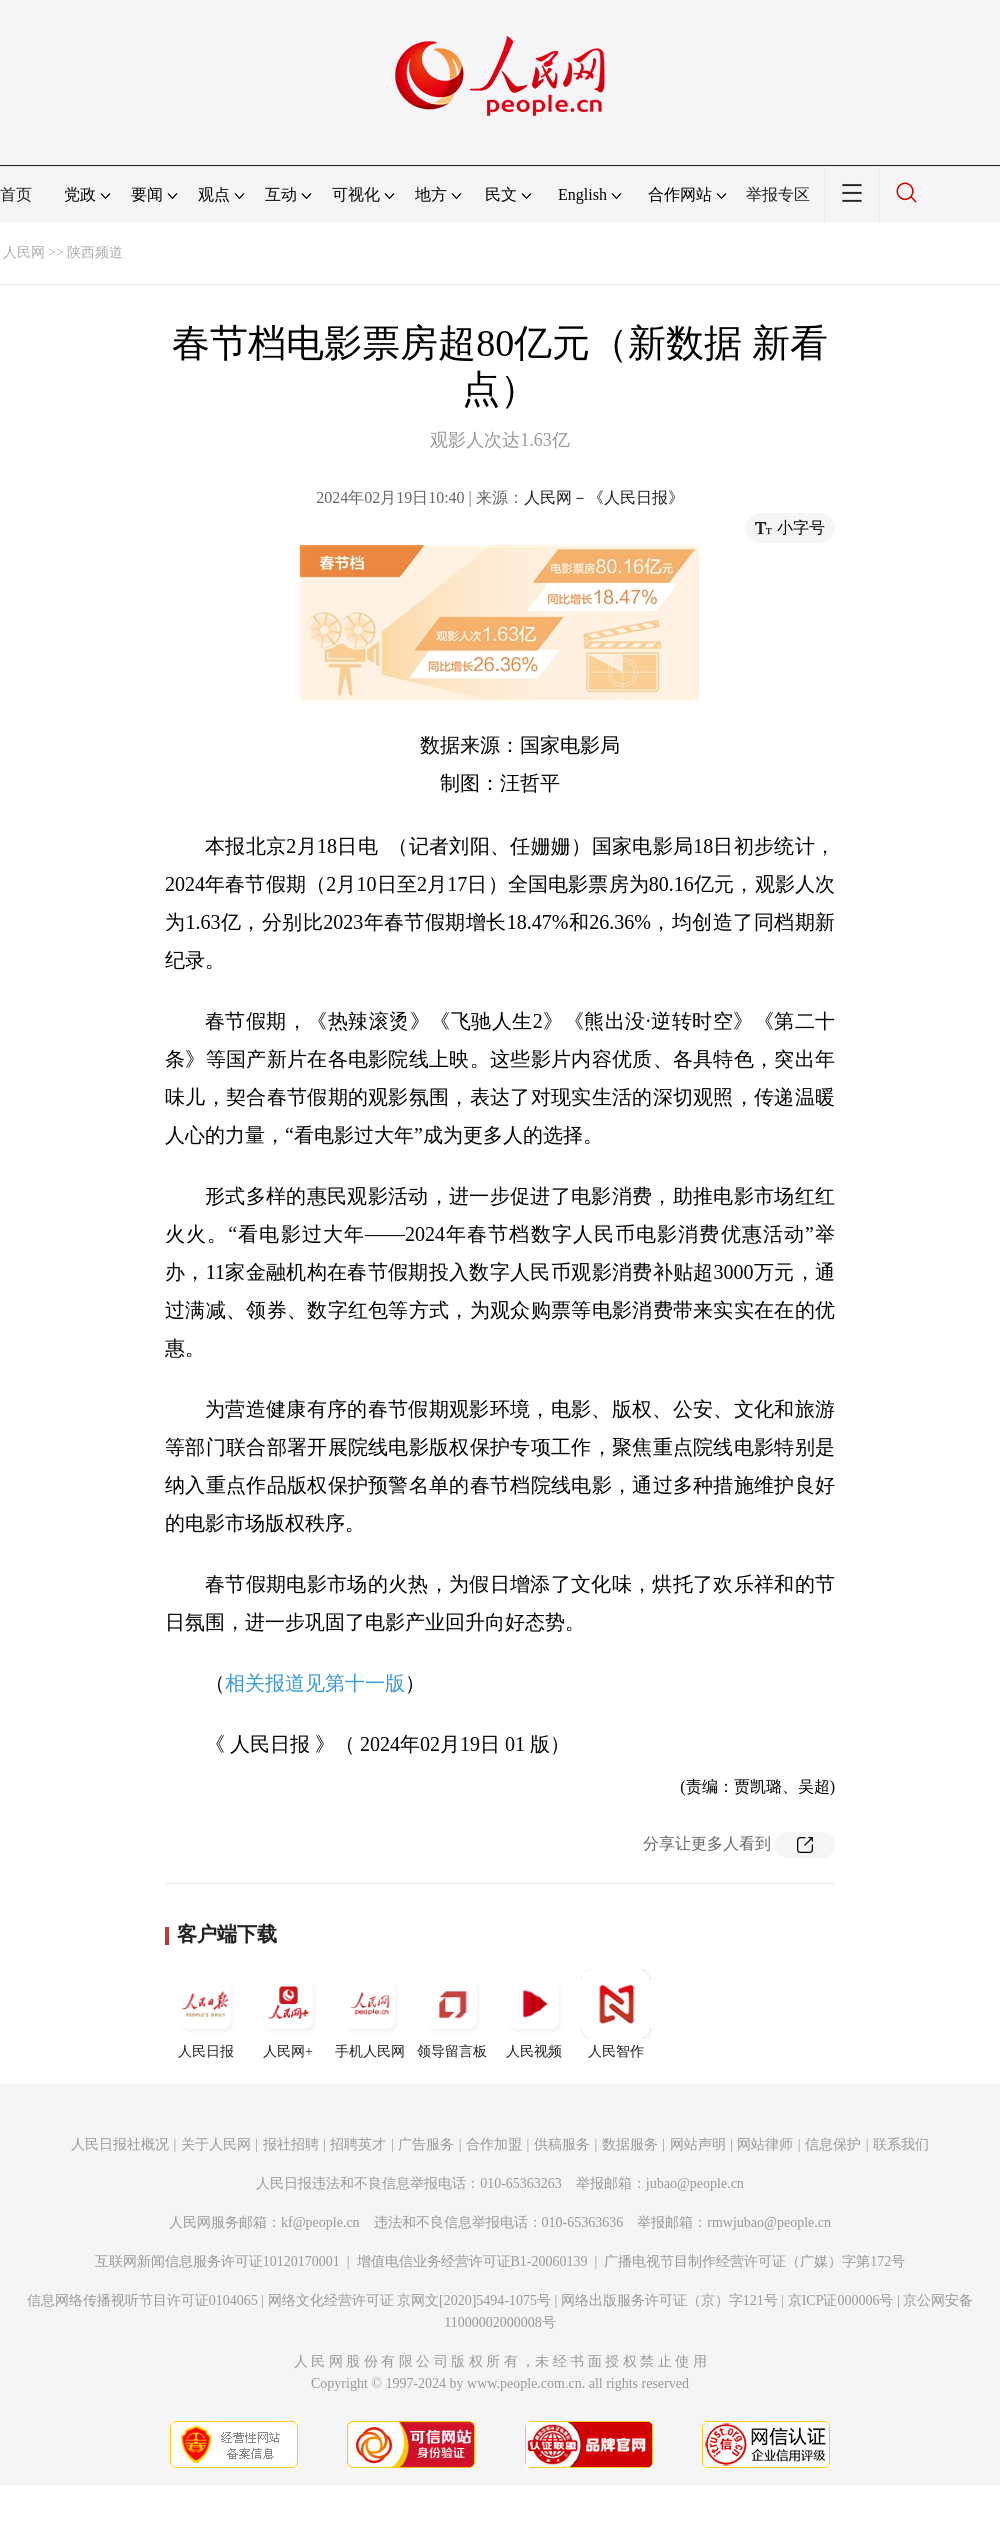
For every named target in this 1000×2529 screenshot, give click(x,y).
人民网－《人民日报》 (604, 497)
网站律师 (765, 2144)
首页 (16, 194)
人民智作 (616, 2014)
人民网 (24, 252)
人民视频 (534, 2014)
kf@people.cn (320, 2222)
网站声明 (698, 2144)
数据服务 (630, 2144)
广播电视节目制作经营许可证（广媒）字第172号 (754, 2261)
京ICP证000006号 (841, 2300)
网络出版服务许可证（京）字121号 (669, 2300)
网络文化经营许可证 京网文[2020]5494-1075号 (410, 2300)
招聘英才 (358, 2144)
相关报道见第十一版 (315, 1683)
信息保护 (833, 2144)
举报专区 (778, 194)
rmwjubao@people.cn (769, 2222)
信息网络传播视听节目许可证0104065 (142, 2300)
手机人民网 (370, 2014)
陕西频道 (95, 252)
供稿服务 (562, 2144)
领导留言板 (452, 2014)
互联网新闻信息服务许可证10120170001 (217, 2261)
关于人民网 (216, 2144)
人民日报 (206, 2014)
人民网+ (288, 2014)
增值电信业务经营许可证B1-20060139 (472, 2261)
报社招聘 (291, 2144)
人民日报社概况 (120, 2144)
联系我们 (901, 2144)
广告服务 (426, 2144)
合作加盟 (494, 2144)
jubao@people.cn (695, 2183)
